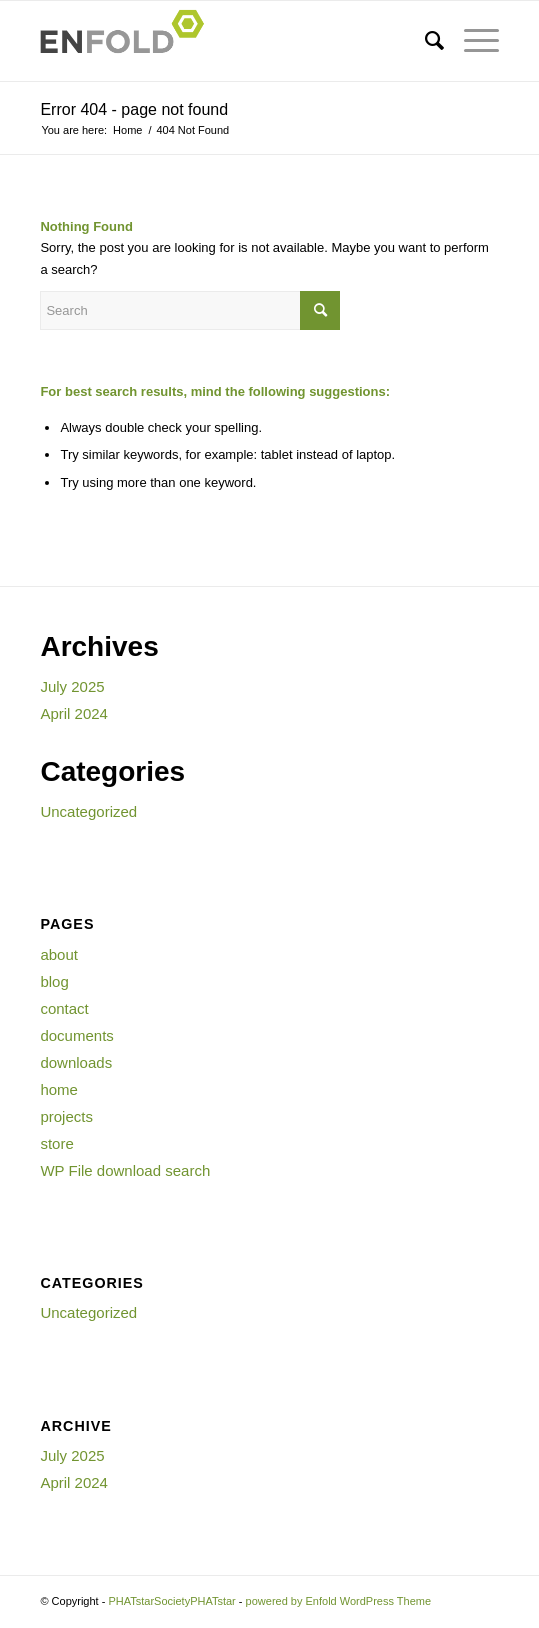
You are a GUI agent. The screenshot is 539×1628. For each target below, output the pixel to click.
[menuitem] (424, 41)
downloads (76, 1062)
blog (54, 981)
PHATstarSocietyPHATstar (171, 1601)
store (56, 1143)
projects (66, 1116)
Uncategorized (88, 811)
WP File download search (125, 1170)
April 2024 (74, 713)
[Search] (424, 41)
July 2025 (72, 686)
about (59, 954)
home (59, 1089)
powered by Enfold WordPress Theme (338, 1601)
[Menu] (471, 41)
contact (64, 1008)
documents (76, 1035)
